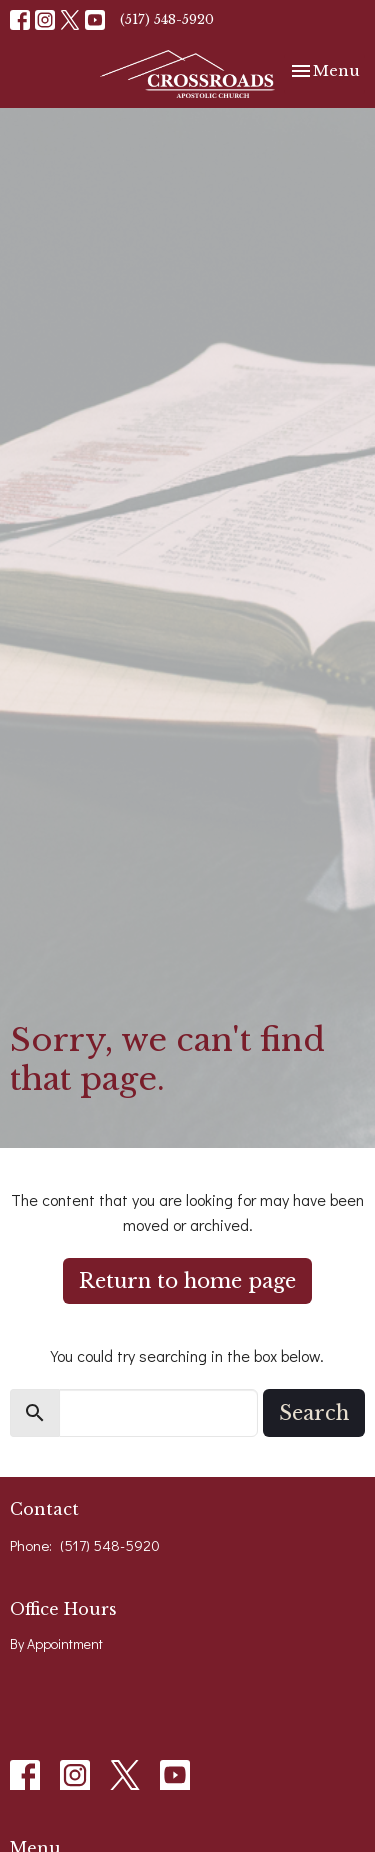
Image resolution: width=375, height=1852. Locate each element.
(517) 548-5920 (167, 19)
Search (314, 1413)
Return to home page (187, 1281)
